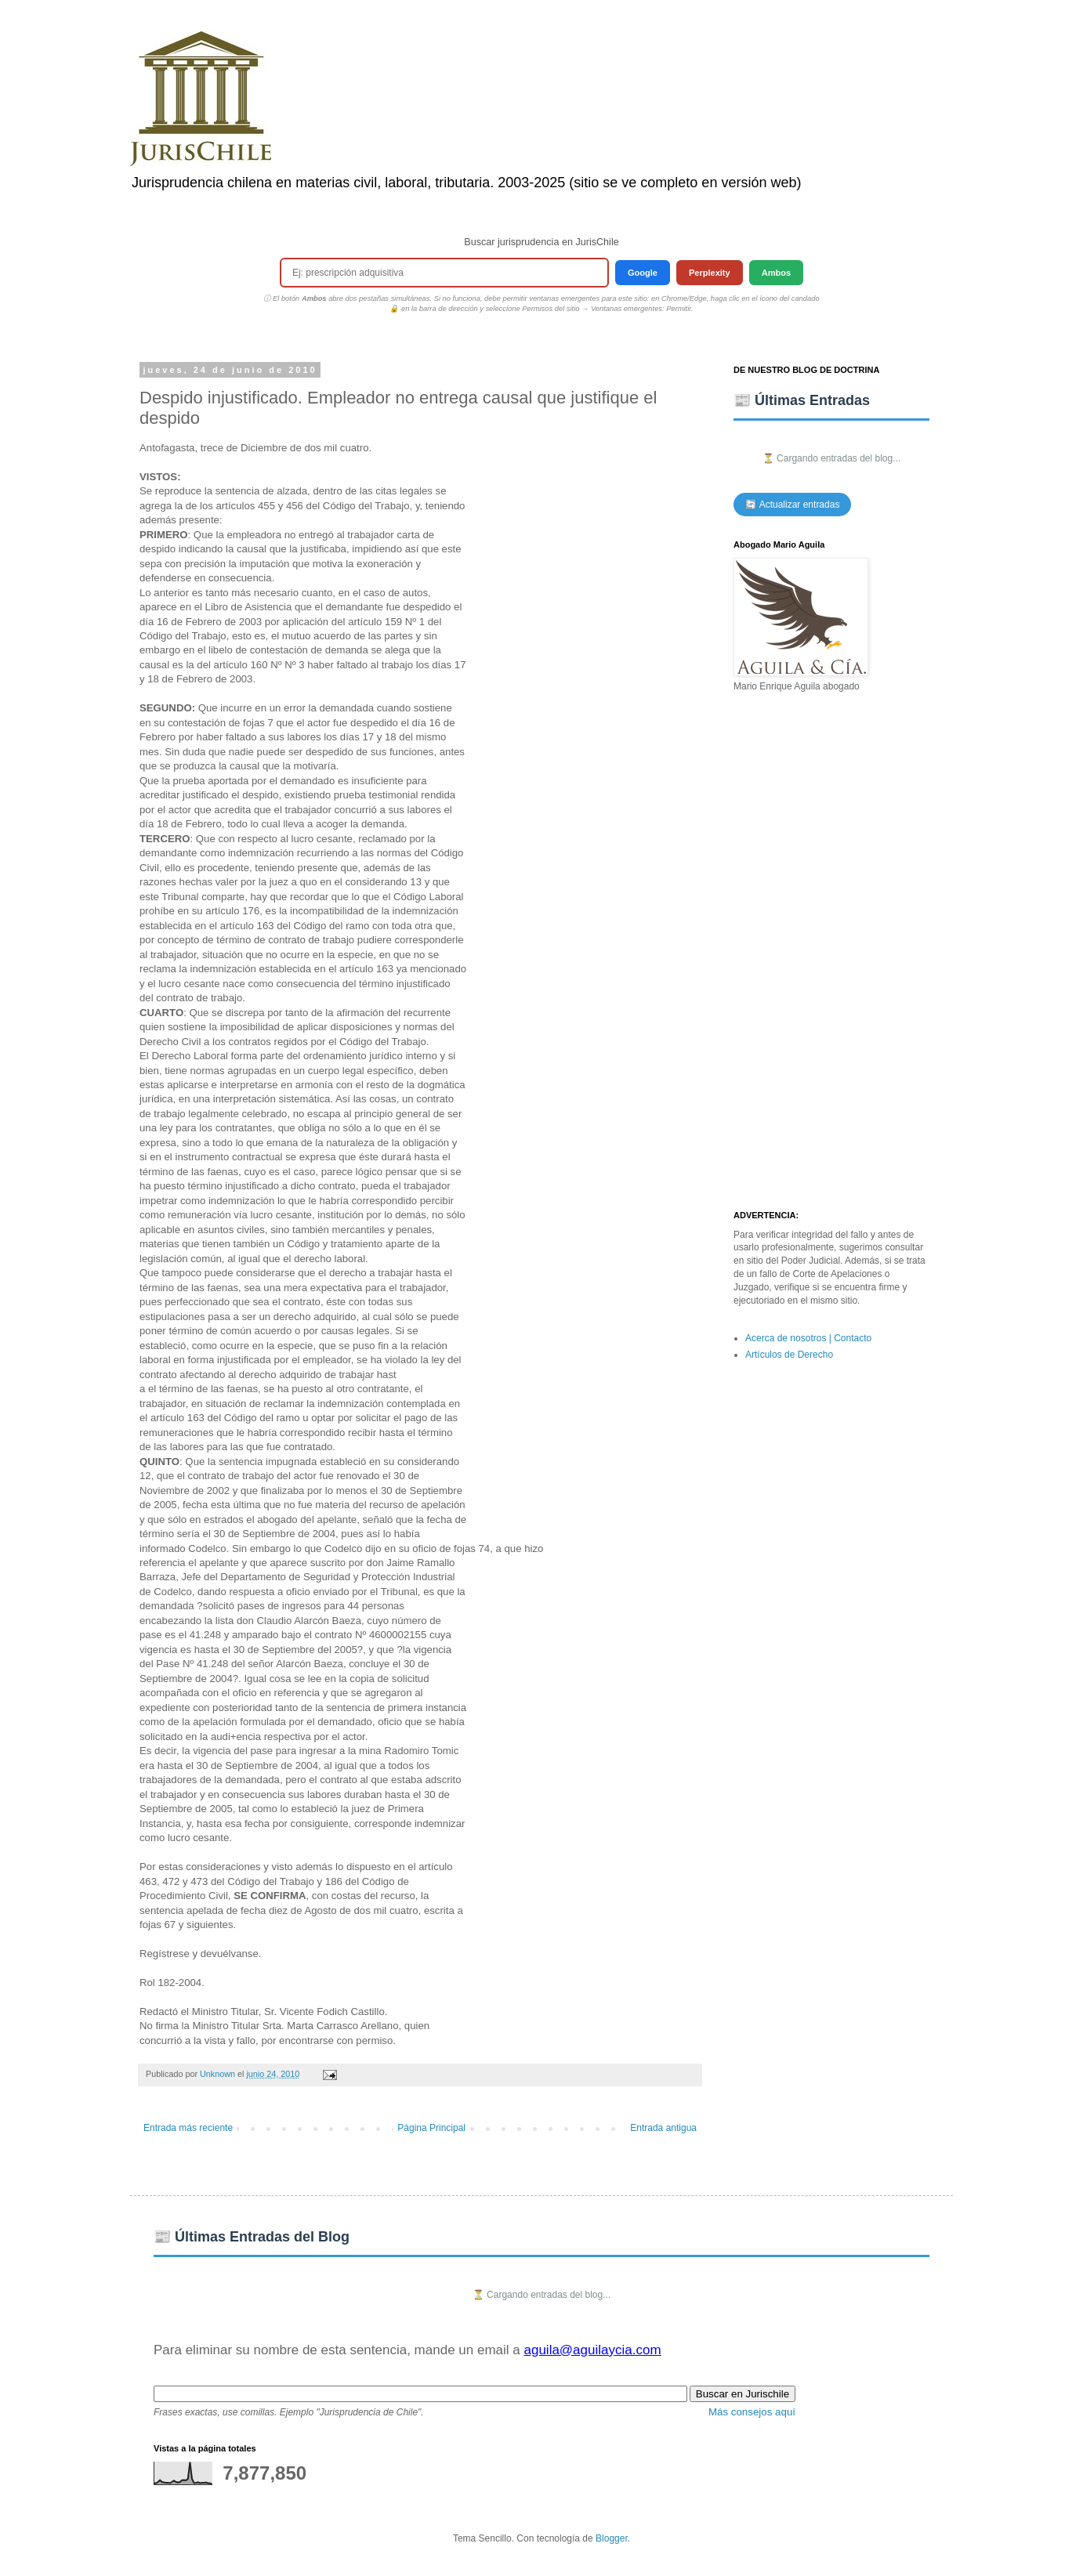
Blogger (612, 2538)
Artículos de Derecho (789, 1354)
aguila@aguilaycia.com (592, 2350)
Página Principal (431, 2127)
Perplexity (709, 272)
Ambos (776, 272)
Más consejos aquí (751, 2412)
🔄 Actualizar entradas (792, 504)
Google (642, 272)
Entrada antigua (663, 2127)
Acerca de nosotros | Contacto (808, 1338)
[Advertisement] (831, 952)
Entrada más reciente (188, 2127)
